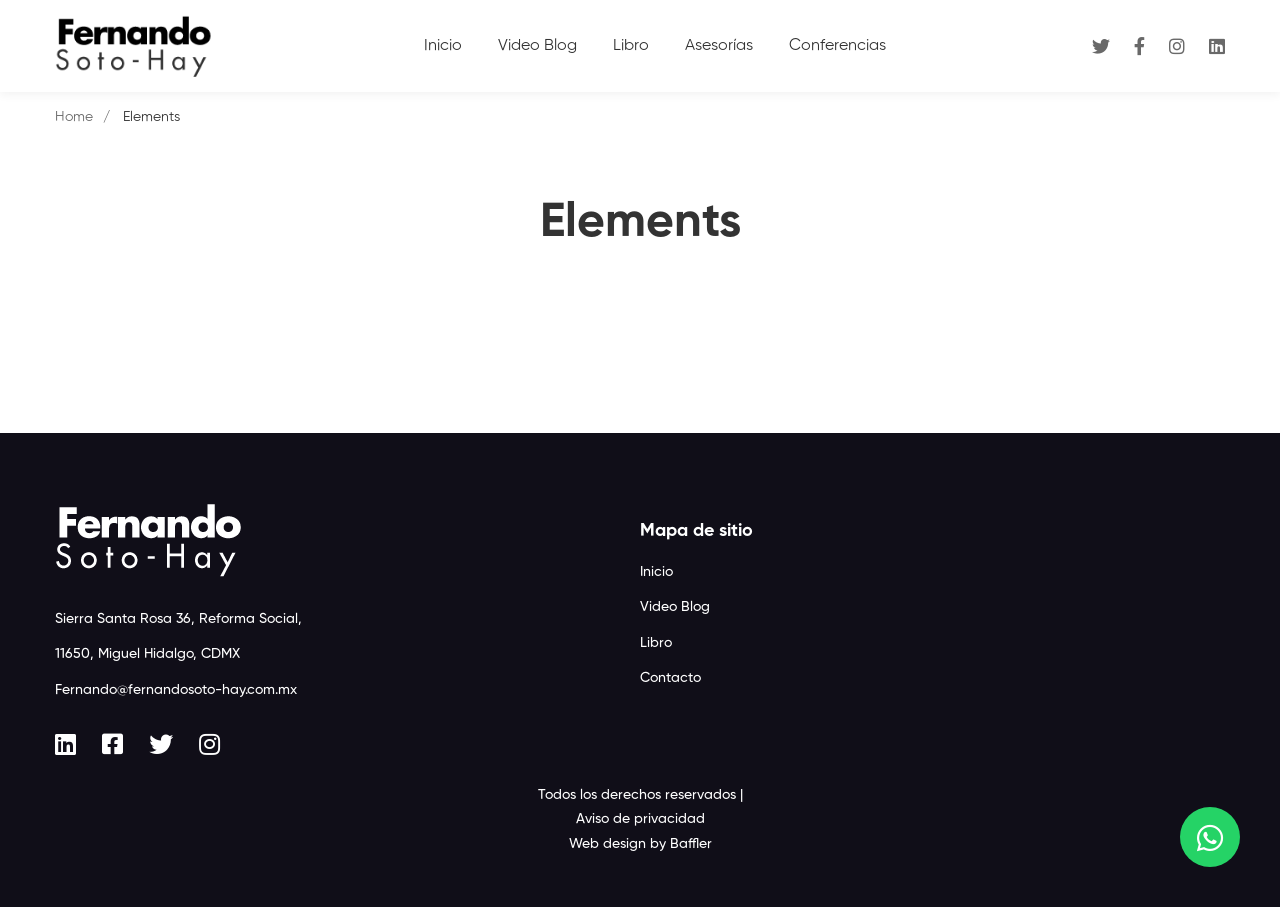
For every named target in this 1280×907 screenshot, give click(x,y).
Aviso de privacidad (640, 819)
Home (74, 117)
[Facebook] (1139, 45)
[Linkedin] (1217, 45)
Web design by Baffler (640, 844)
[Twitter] (1101, 45)
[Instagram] (1177, 45)
